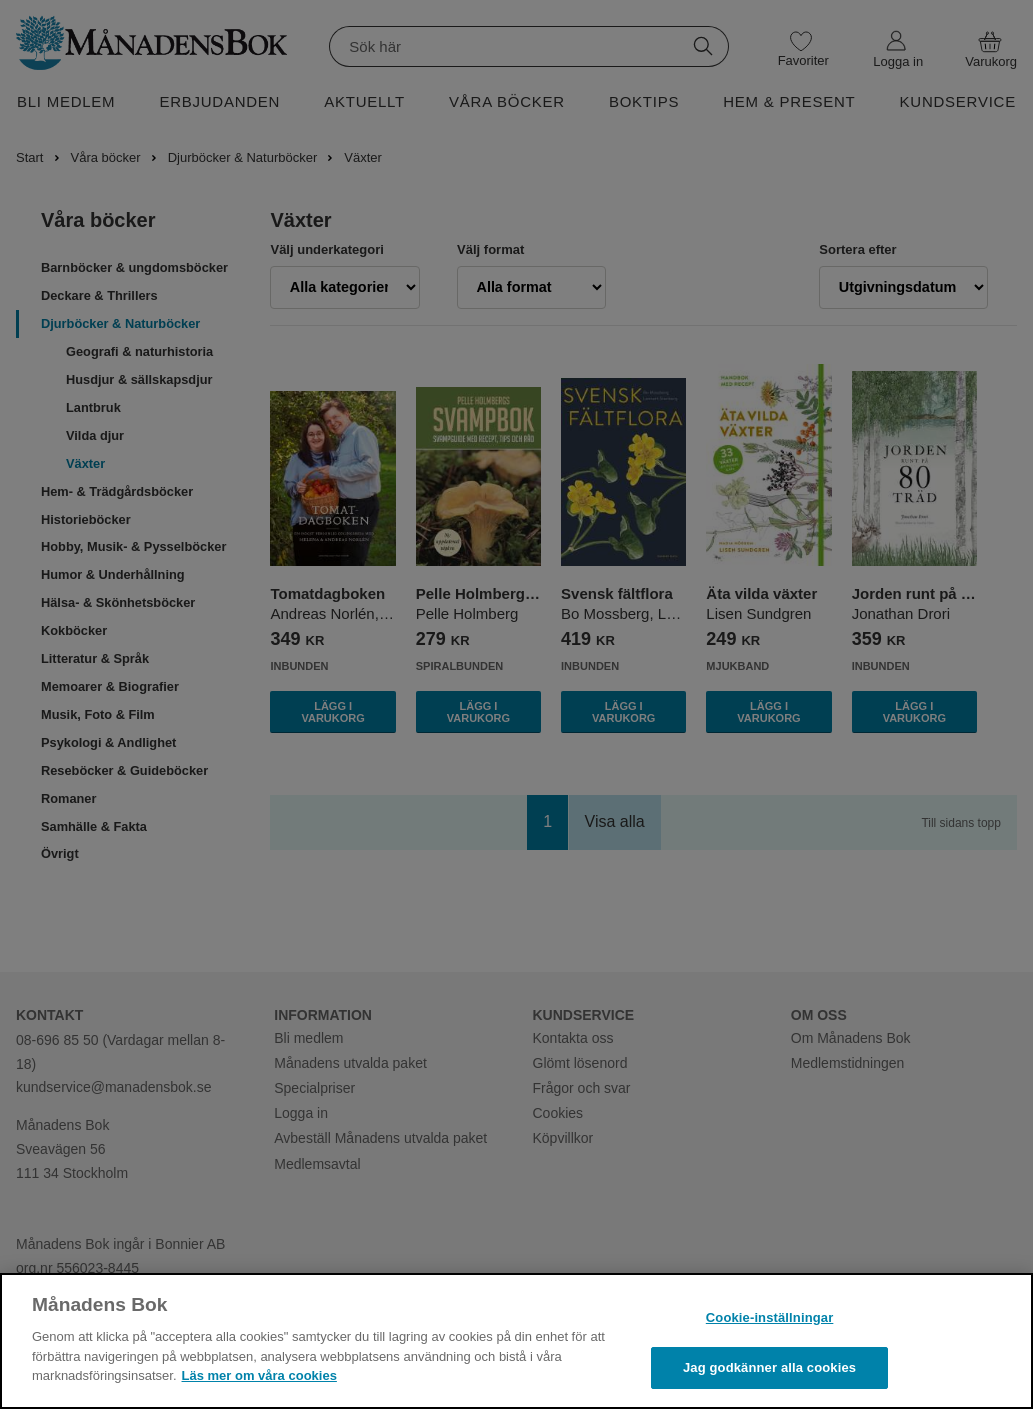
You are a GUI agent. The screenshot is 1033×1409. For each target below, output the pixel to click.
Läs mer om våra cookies (259, 1375)
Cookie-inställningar (770, 1317)
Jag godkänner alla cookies (769, 1367)
